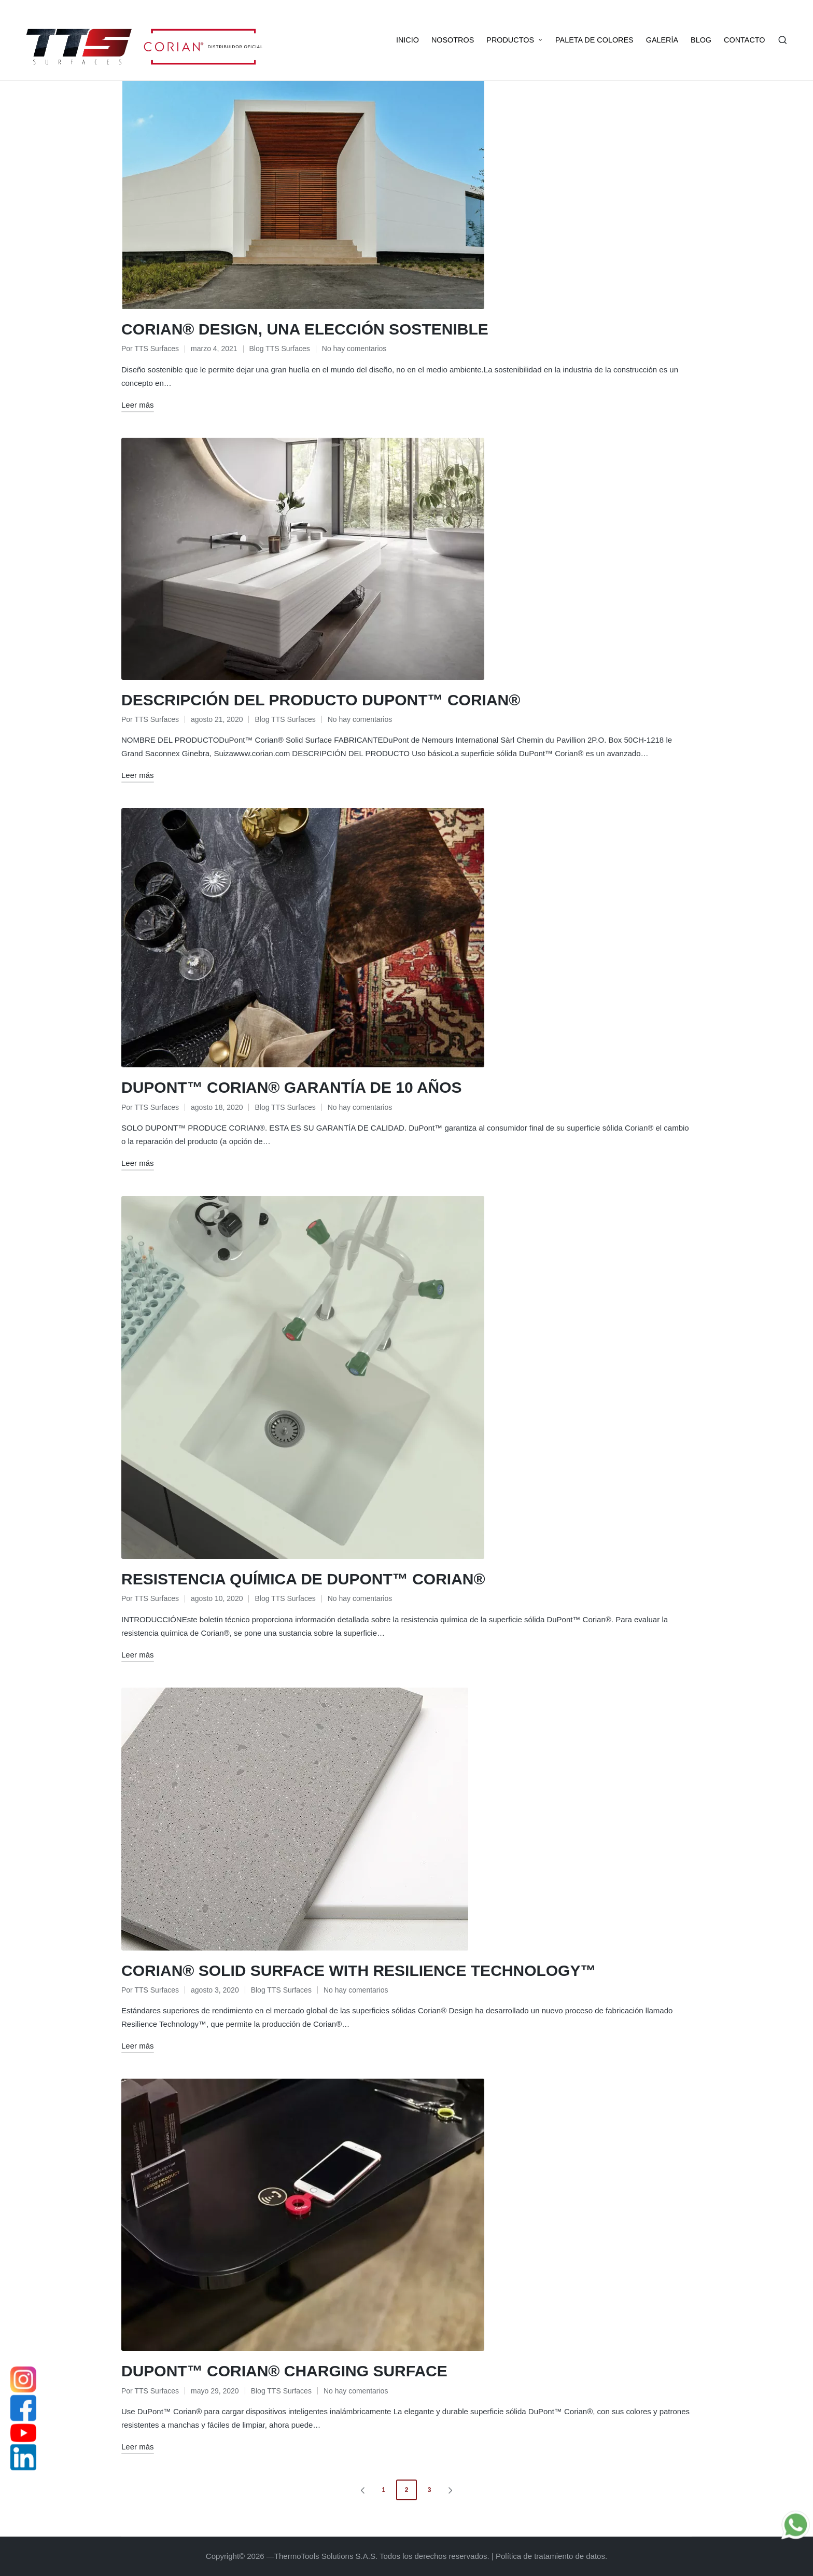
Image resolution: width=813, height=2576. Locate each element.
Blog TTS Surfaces (279, 348)
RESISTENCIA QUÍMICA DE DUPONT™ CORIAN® (303, 1579)
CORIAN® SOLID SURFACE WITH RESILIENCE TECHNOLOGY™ (358, 1970)
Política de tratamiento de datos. (551, 2556)
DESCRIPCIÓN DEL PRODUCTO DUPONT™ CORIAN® (320, 699)
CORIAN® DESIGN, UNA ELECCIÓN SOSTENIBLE (304, 329)
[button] (361, 2490)
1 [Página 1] (383, 2490)
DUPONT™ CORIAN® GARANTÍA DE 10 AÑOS (291, 1087)
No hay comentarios (354, 348)
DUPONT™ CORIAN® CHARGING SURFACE (284, 2370)
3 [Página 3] (429, 2490)
